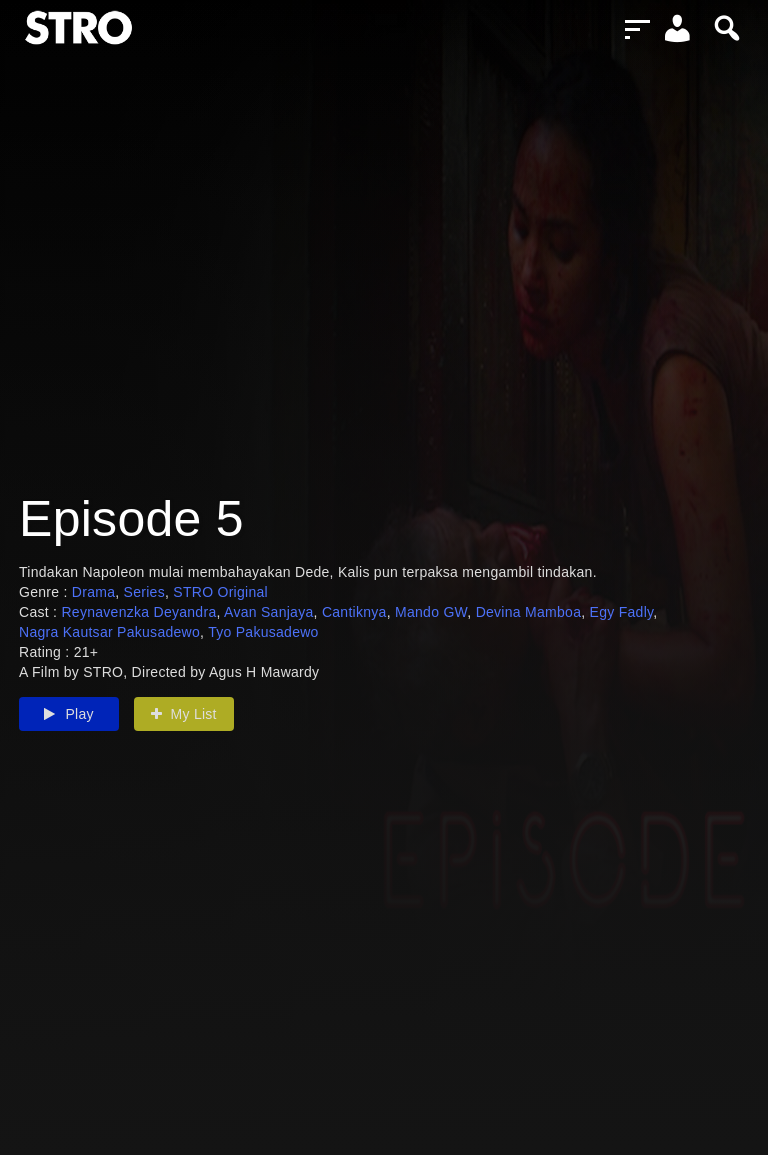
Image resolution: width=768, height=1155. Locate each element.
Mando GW (431, 612)
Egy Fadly (622, 612)
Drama (93, 592)
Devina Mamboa (529, 612)
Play (69, 714)
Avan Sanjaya (269, 612)
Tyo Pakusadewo (263, 632)
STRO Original (220, 592)
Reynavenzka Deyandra (138, 612)
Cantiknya (354, 612)
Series (144, 592)
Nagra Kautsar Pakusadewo (109, 632)
